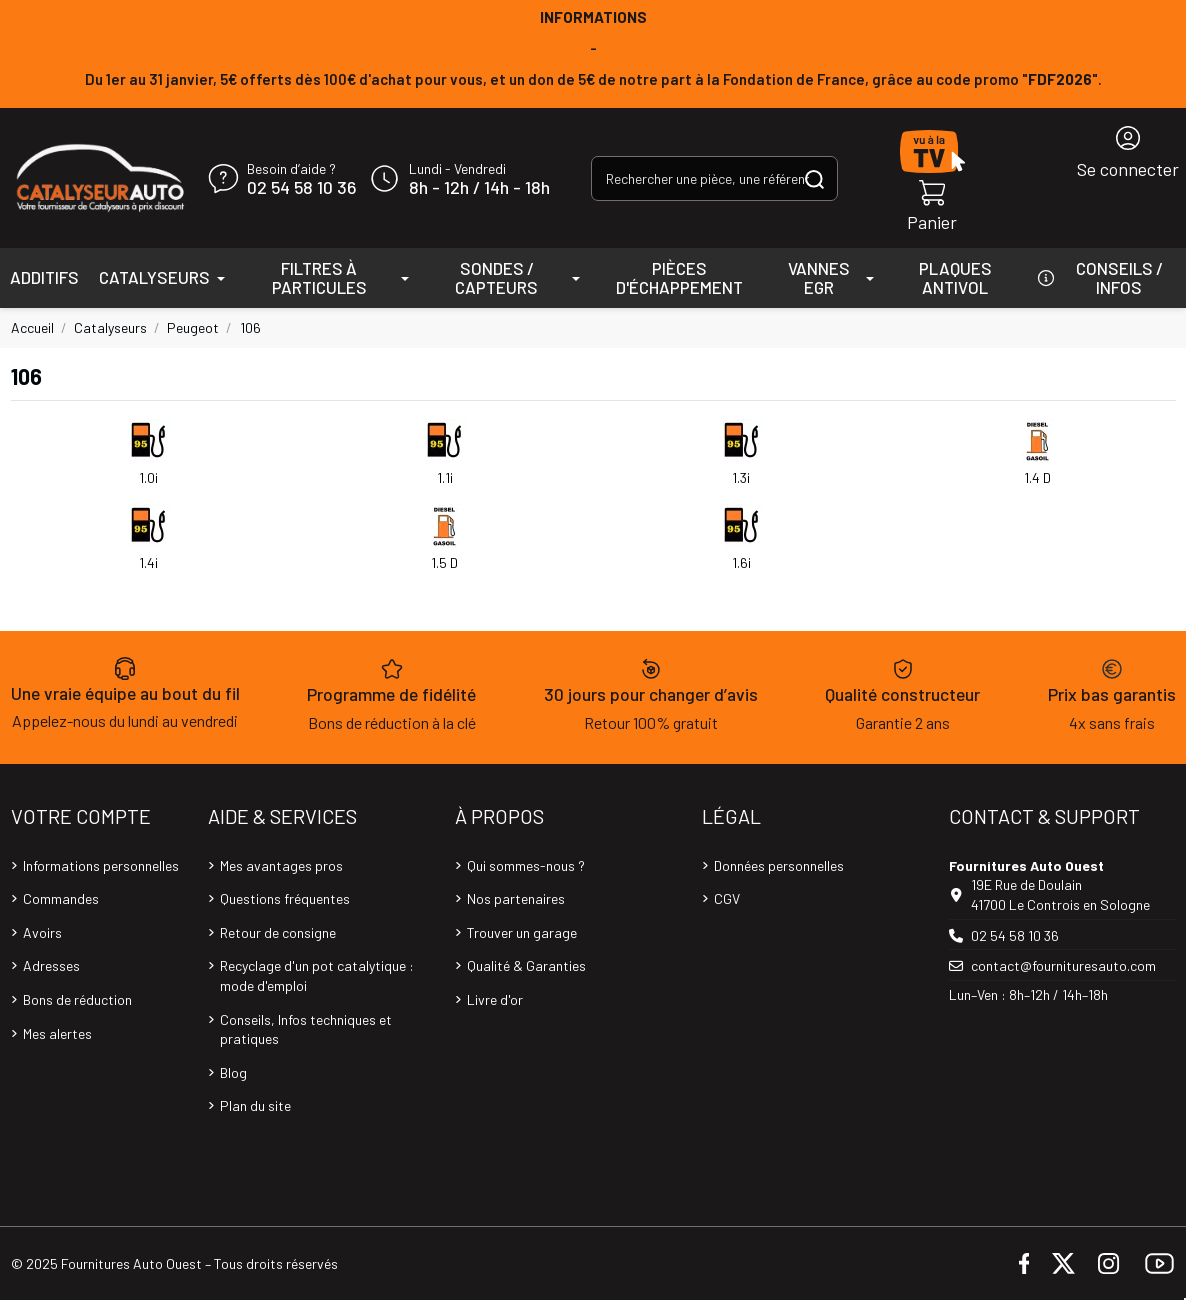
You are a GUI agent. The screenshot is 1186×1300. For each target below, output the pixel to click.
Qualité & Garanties (526, 965)
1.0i (148, 477)
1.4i (148, 562)
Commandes (61, 898)
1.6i (741, 562)
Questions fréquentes (285, 898)
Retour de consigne (278, 932)
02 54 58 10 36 (301, 188)
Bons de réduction (77, 999)
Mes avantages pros (281, 865)
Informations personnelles (101, 865)
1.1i (445, 477)
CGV (727, 898)
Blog (233, 1072)
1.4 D (1037, 477)
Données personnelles (779, 865)
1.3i (741, 477)
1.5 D (444, 562)
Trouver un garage (522, 932)
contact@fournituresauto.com (1063, 965)
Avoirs (42, 932)
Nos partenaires (516, 898)
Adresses (51, 965)
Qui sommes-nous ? (526, 865)
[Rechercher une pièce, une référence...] (814, 178)
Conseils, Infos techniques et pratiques (306, 1029)
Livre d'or (495, 999)
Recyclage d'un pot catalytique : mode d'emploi (317, 975)
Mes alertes (57, 1033)
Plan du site (255, 1105)
